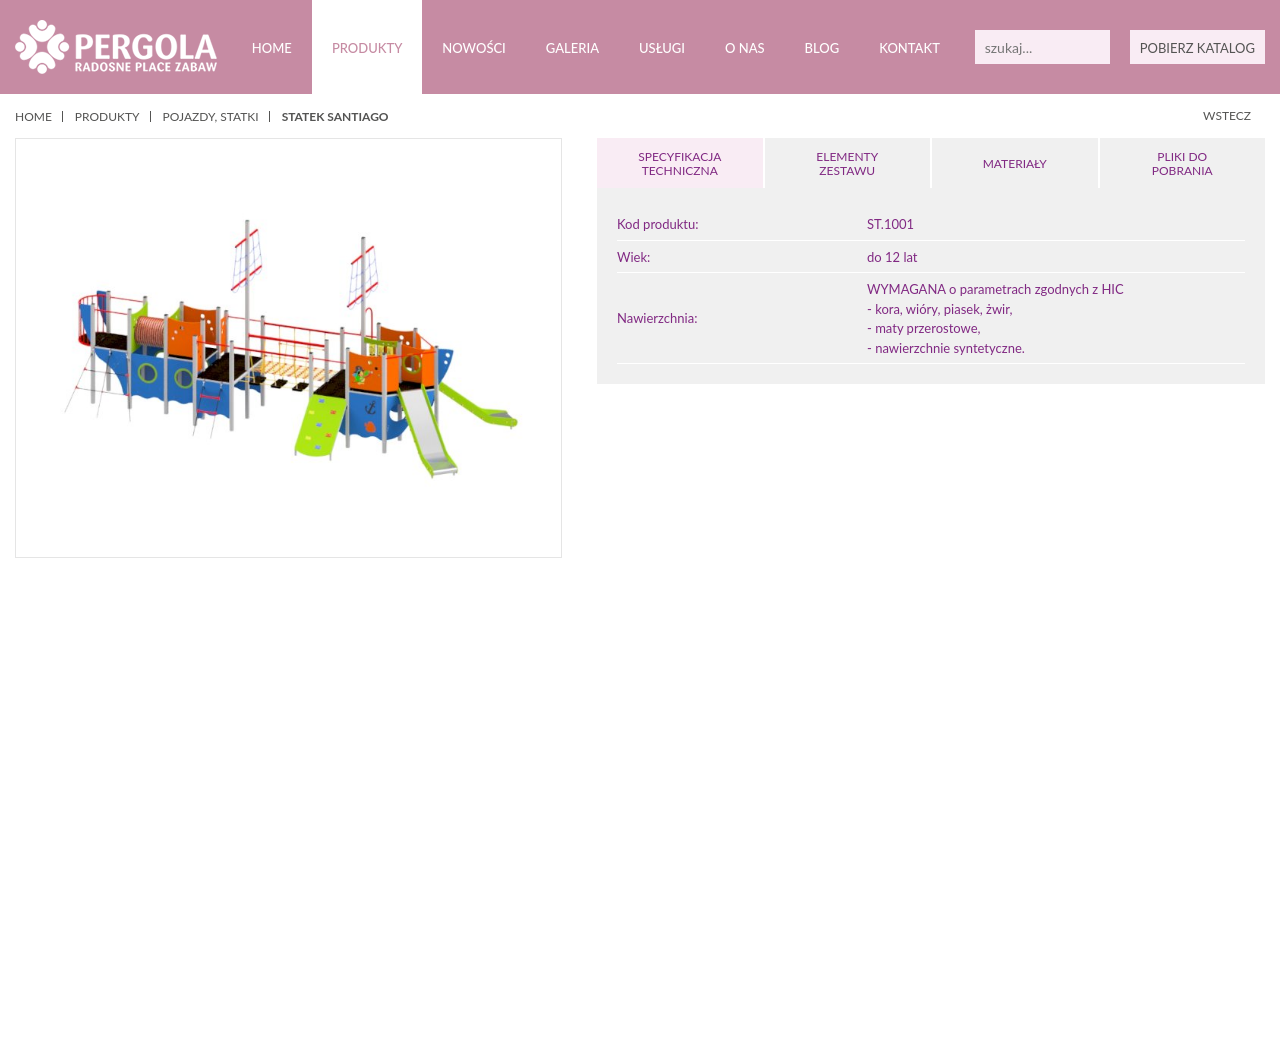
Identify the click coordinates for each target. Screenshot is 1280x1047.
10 (687, 949)
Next (1232, 849)
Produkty (366, 48)
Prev (48, 849)
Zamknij (643, 1015)
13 (744, 949)
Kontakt (909, 48)
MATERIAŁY (1015, 163)
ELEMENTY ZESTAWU (847, 163)
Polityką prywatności (494, 994)
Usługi (662, 48)
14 (763, 949)
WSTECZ (1227, 115)
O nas (744, 48)
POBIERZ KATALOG (1197, 48)
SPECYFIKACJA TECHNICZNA (680, 163)
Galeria (572, 48)
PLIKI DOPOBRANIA (1182, 163)
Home (271, 48)
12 (725, 949)
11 (706, 949)
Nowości (474, 48)
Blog (821, 48)
